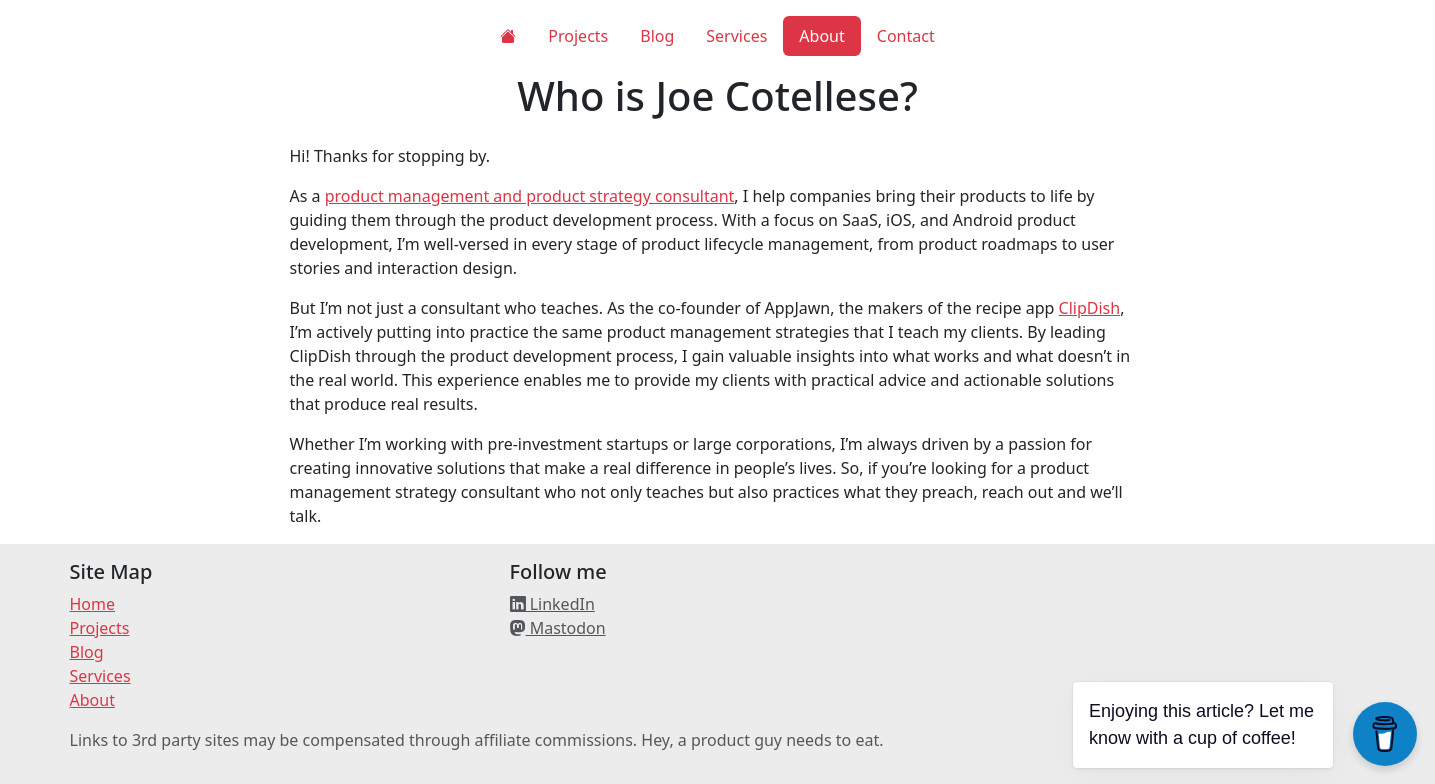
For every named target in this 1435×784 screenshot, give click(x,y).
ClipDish (1090, 308)
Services (736, 36)
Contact (906, 36)
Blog (657, 36)
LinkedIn (552, 604)
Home (93, 604)
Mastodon (558, 628)
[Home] (508, 36)
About (821, 36)
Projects (578, 36)
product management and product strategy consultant (530, 196)
